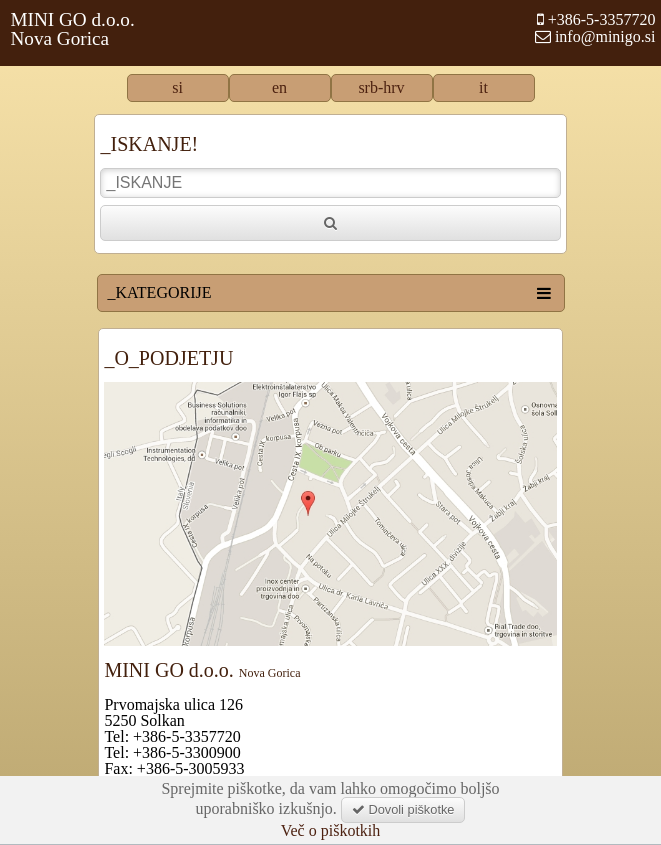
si (177, 88)
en (279, 88)
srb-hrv (381, 88)
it (483, 88)
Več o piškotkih (331, 831)
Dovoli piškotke (403, 809)
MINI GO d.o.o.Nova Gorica (73, 29)
